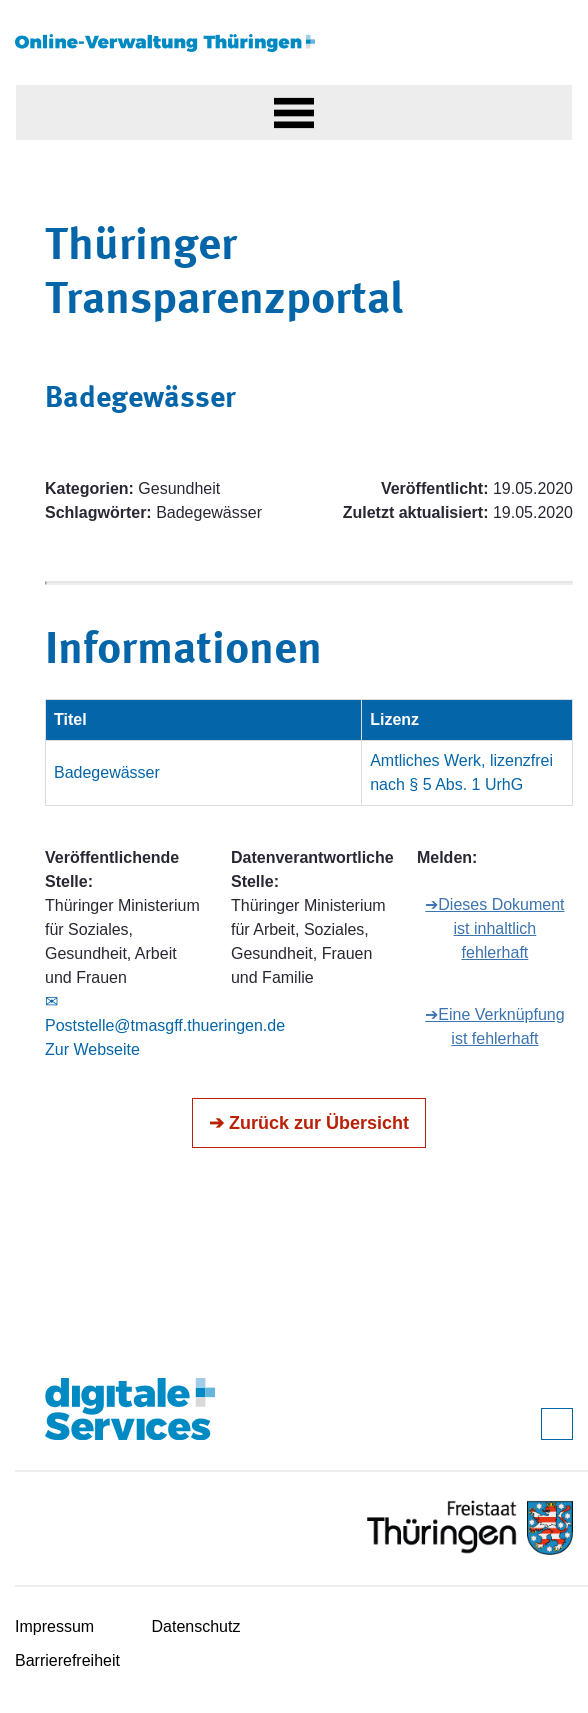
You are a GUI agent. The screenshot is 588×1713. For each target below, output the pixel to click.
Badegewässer (107, 772)
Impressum (54, 1626)
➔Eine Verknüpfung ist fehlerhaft (494, 1026)
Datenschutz (196, 1626)
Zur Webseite (92, 1049)
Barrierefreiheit (67, 1660)
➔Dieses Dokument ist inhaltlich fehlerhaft (494, 928)
